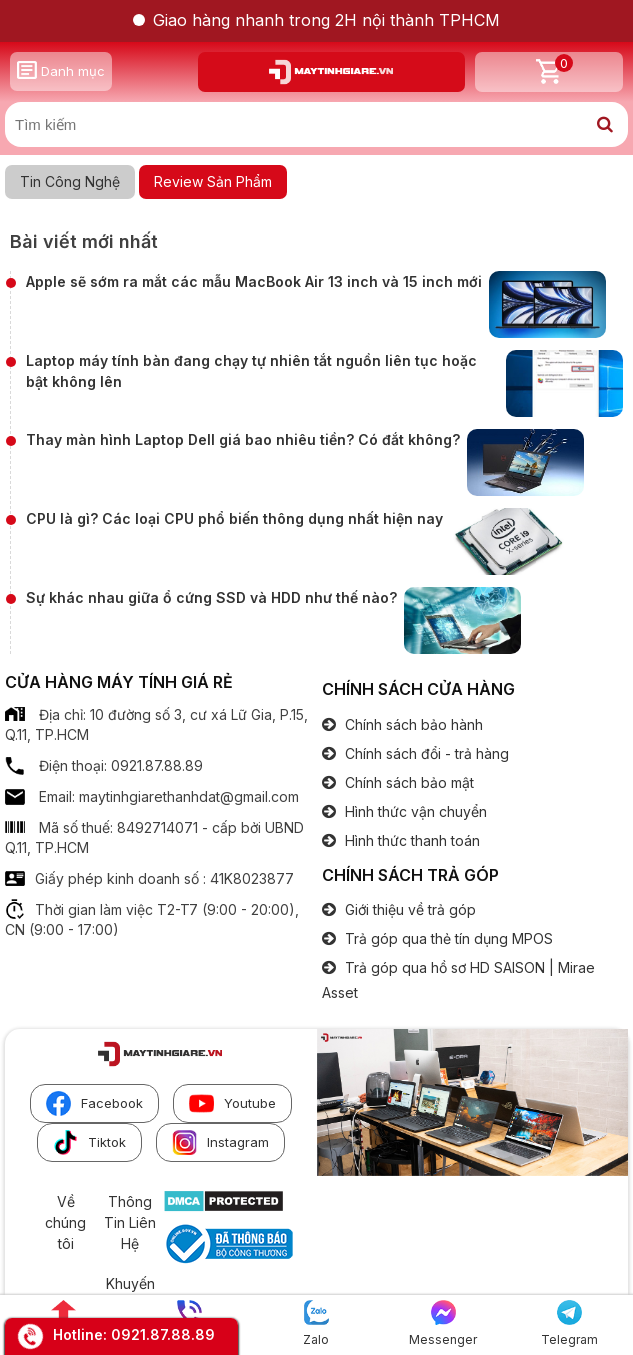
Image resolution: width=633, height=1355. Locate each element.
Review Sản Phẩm (213, 181)
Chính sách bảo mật (407, 782)
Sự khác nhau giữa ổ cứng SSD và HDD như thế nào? (211, 597)
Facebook (94, 1103)
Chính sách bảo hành (412, 724)
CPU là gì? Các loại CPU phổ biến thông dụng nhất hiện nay (234, 518)
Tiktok (89, 1142)
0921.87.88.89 (163, 1334)
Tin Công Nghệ (70, 181)
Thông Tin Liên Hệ (130, 1222)
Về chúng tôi (65, 1222)
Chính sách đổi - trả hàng (425, 753)
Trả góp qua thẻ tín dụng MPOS (447, 938)
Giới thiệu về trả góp (408, 909)
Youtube (232, 1103)
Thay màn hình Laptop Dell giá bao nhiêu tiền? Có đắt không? (243, 439)
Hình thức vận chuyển (414, 811)
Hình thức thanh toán (410, 840)
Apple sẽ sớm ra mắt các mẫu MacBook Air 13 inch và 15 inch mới (254, 281)
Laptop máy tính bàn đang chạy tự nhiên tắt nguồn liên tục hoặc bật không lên (251, 371)
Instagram (220, 1142)
